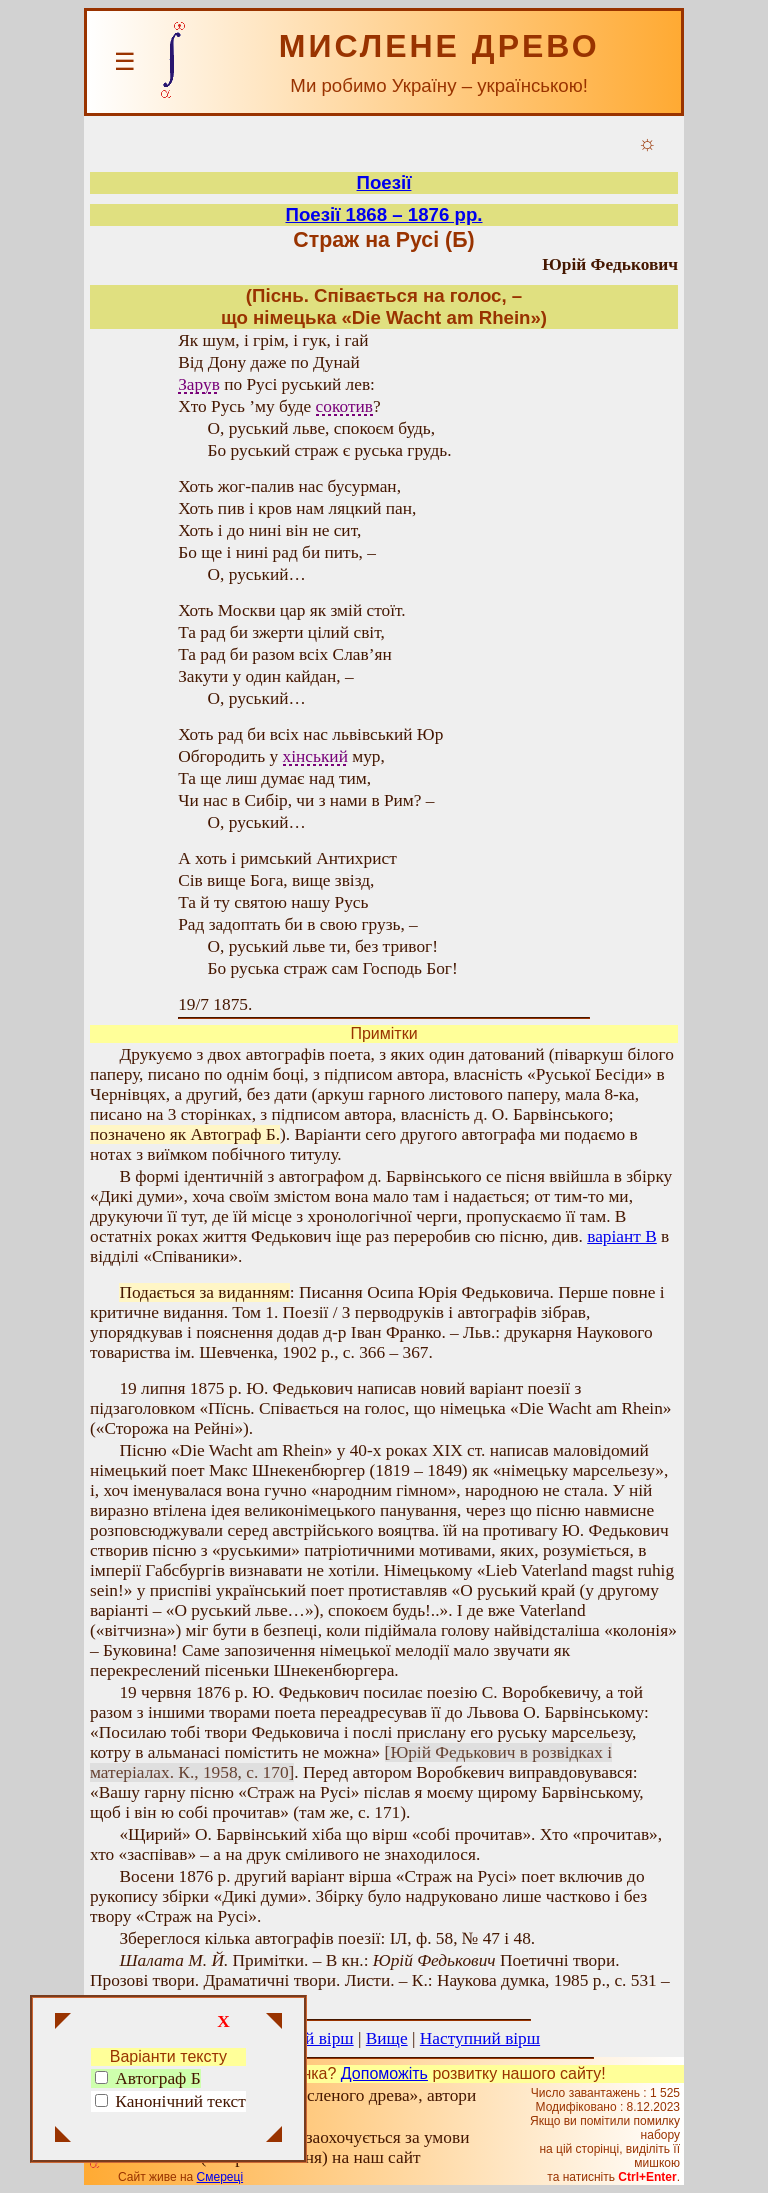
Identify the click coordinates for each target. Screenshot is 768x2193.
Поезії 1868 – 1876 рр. (384, 214)
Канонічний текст (180, 2101)
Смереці (220, 2177)
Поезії (384, 182)
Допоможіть (384, 2073)
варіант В (622, 1236)
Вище (387, 2038)
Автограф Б (148, 2078)
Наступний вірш (480, 2038)
